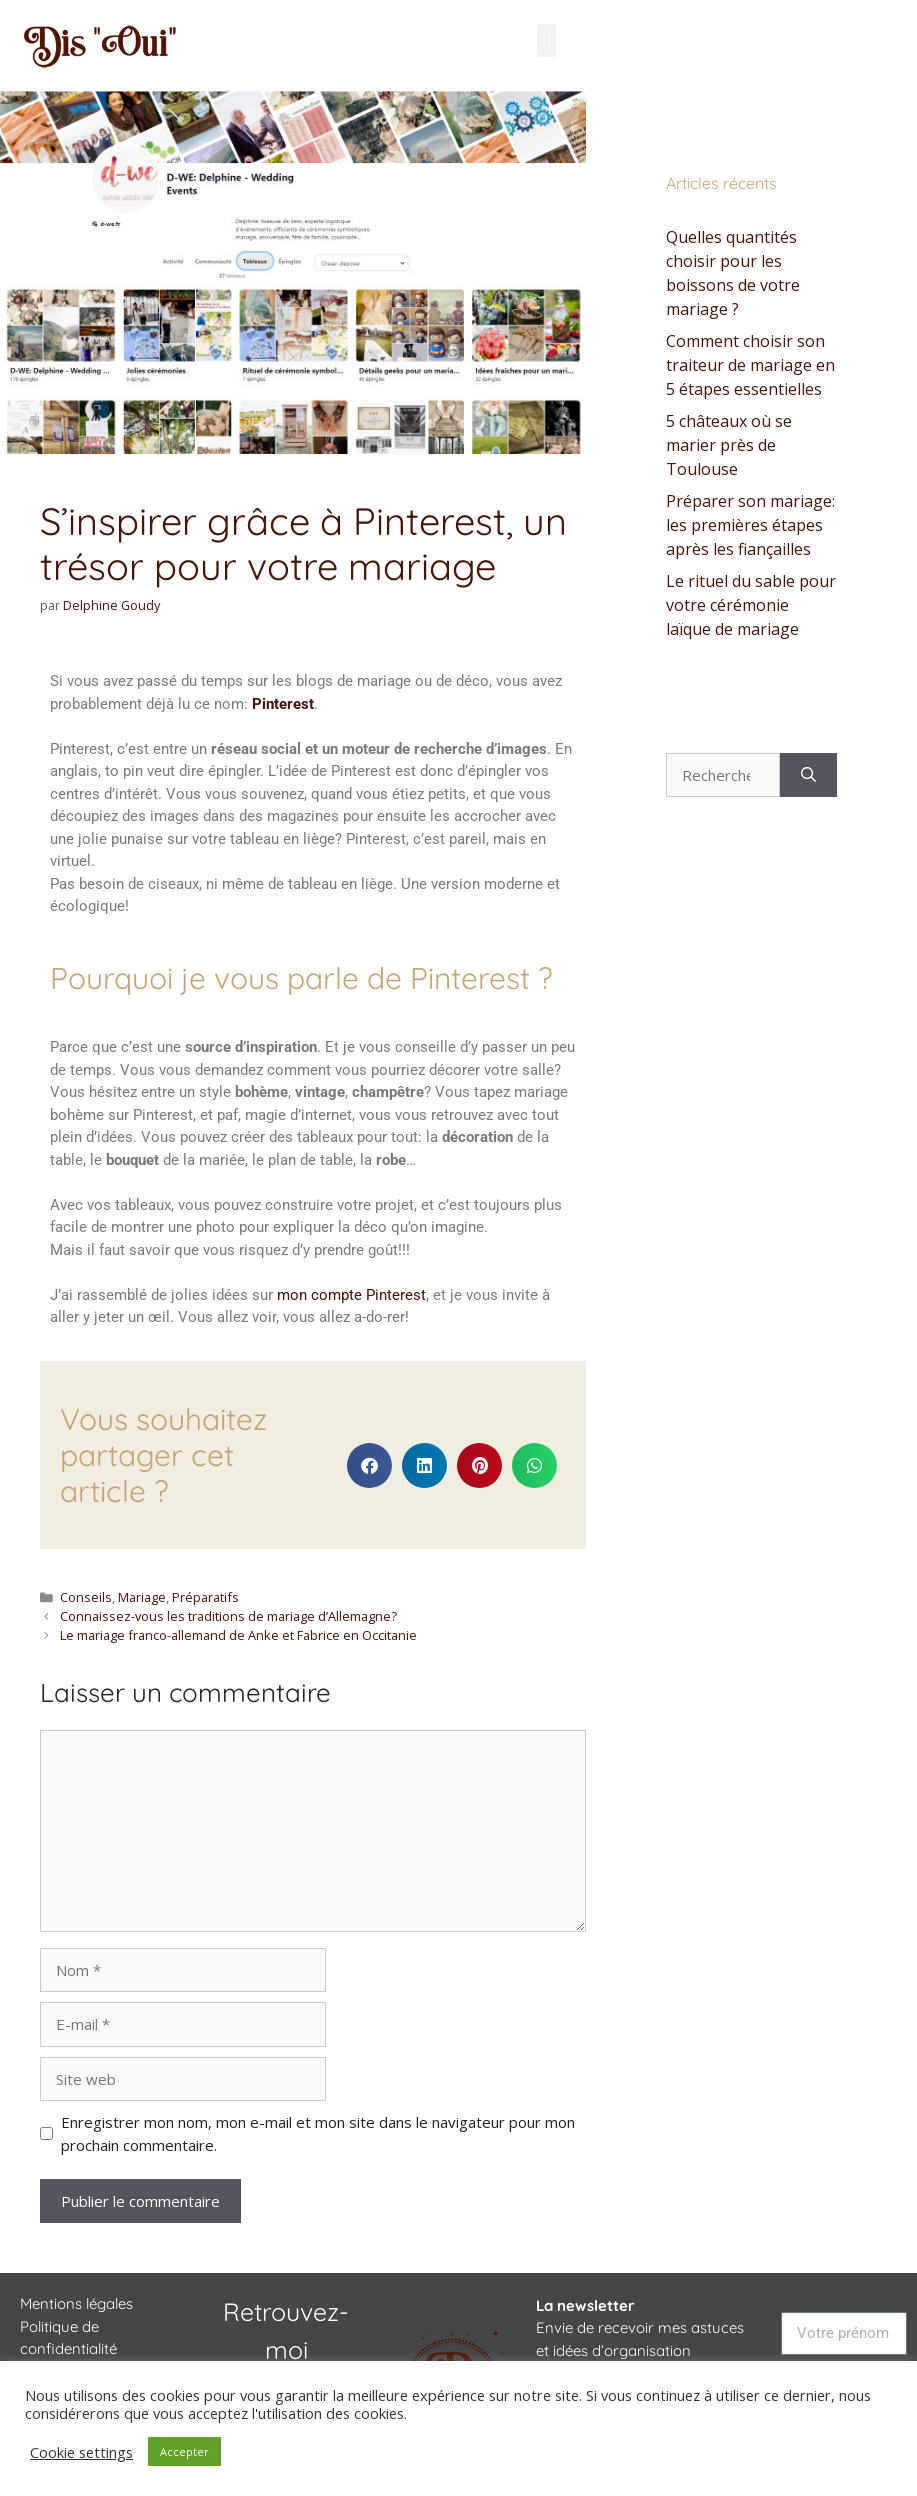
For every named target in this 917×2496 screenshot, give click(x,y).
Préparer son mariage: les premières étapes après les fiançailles (750, 525)
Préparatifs (205, 1597)
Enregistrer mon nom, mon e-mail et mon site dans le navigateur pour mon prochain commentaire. (318, 2133)
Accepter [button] (184, 2451)
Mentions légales (76, 2303)
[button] (546, 40)
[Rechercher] (808, 775)
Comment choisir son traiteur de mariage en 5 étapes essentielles (750, 365)
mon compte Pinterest (351, 1295)
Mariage (142, 1597)
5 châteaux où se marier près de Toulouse (729, 445)
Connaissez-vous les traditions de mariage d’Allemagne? (228, 1616)
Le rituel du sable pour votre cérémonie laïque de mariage (751, 605)
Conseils (86, 1597)
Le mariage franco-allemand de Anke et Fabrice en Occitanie (238, 1635)
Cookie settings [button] (81, 2452)
